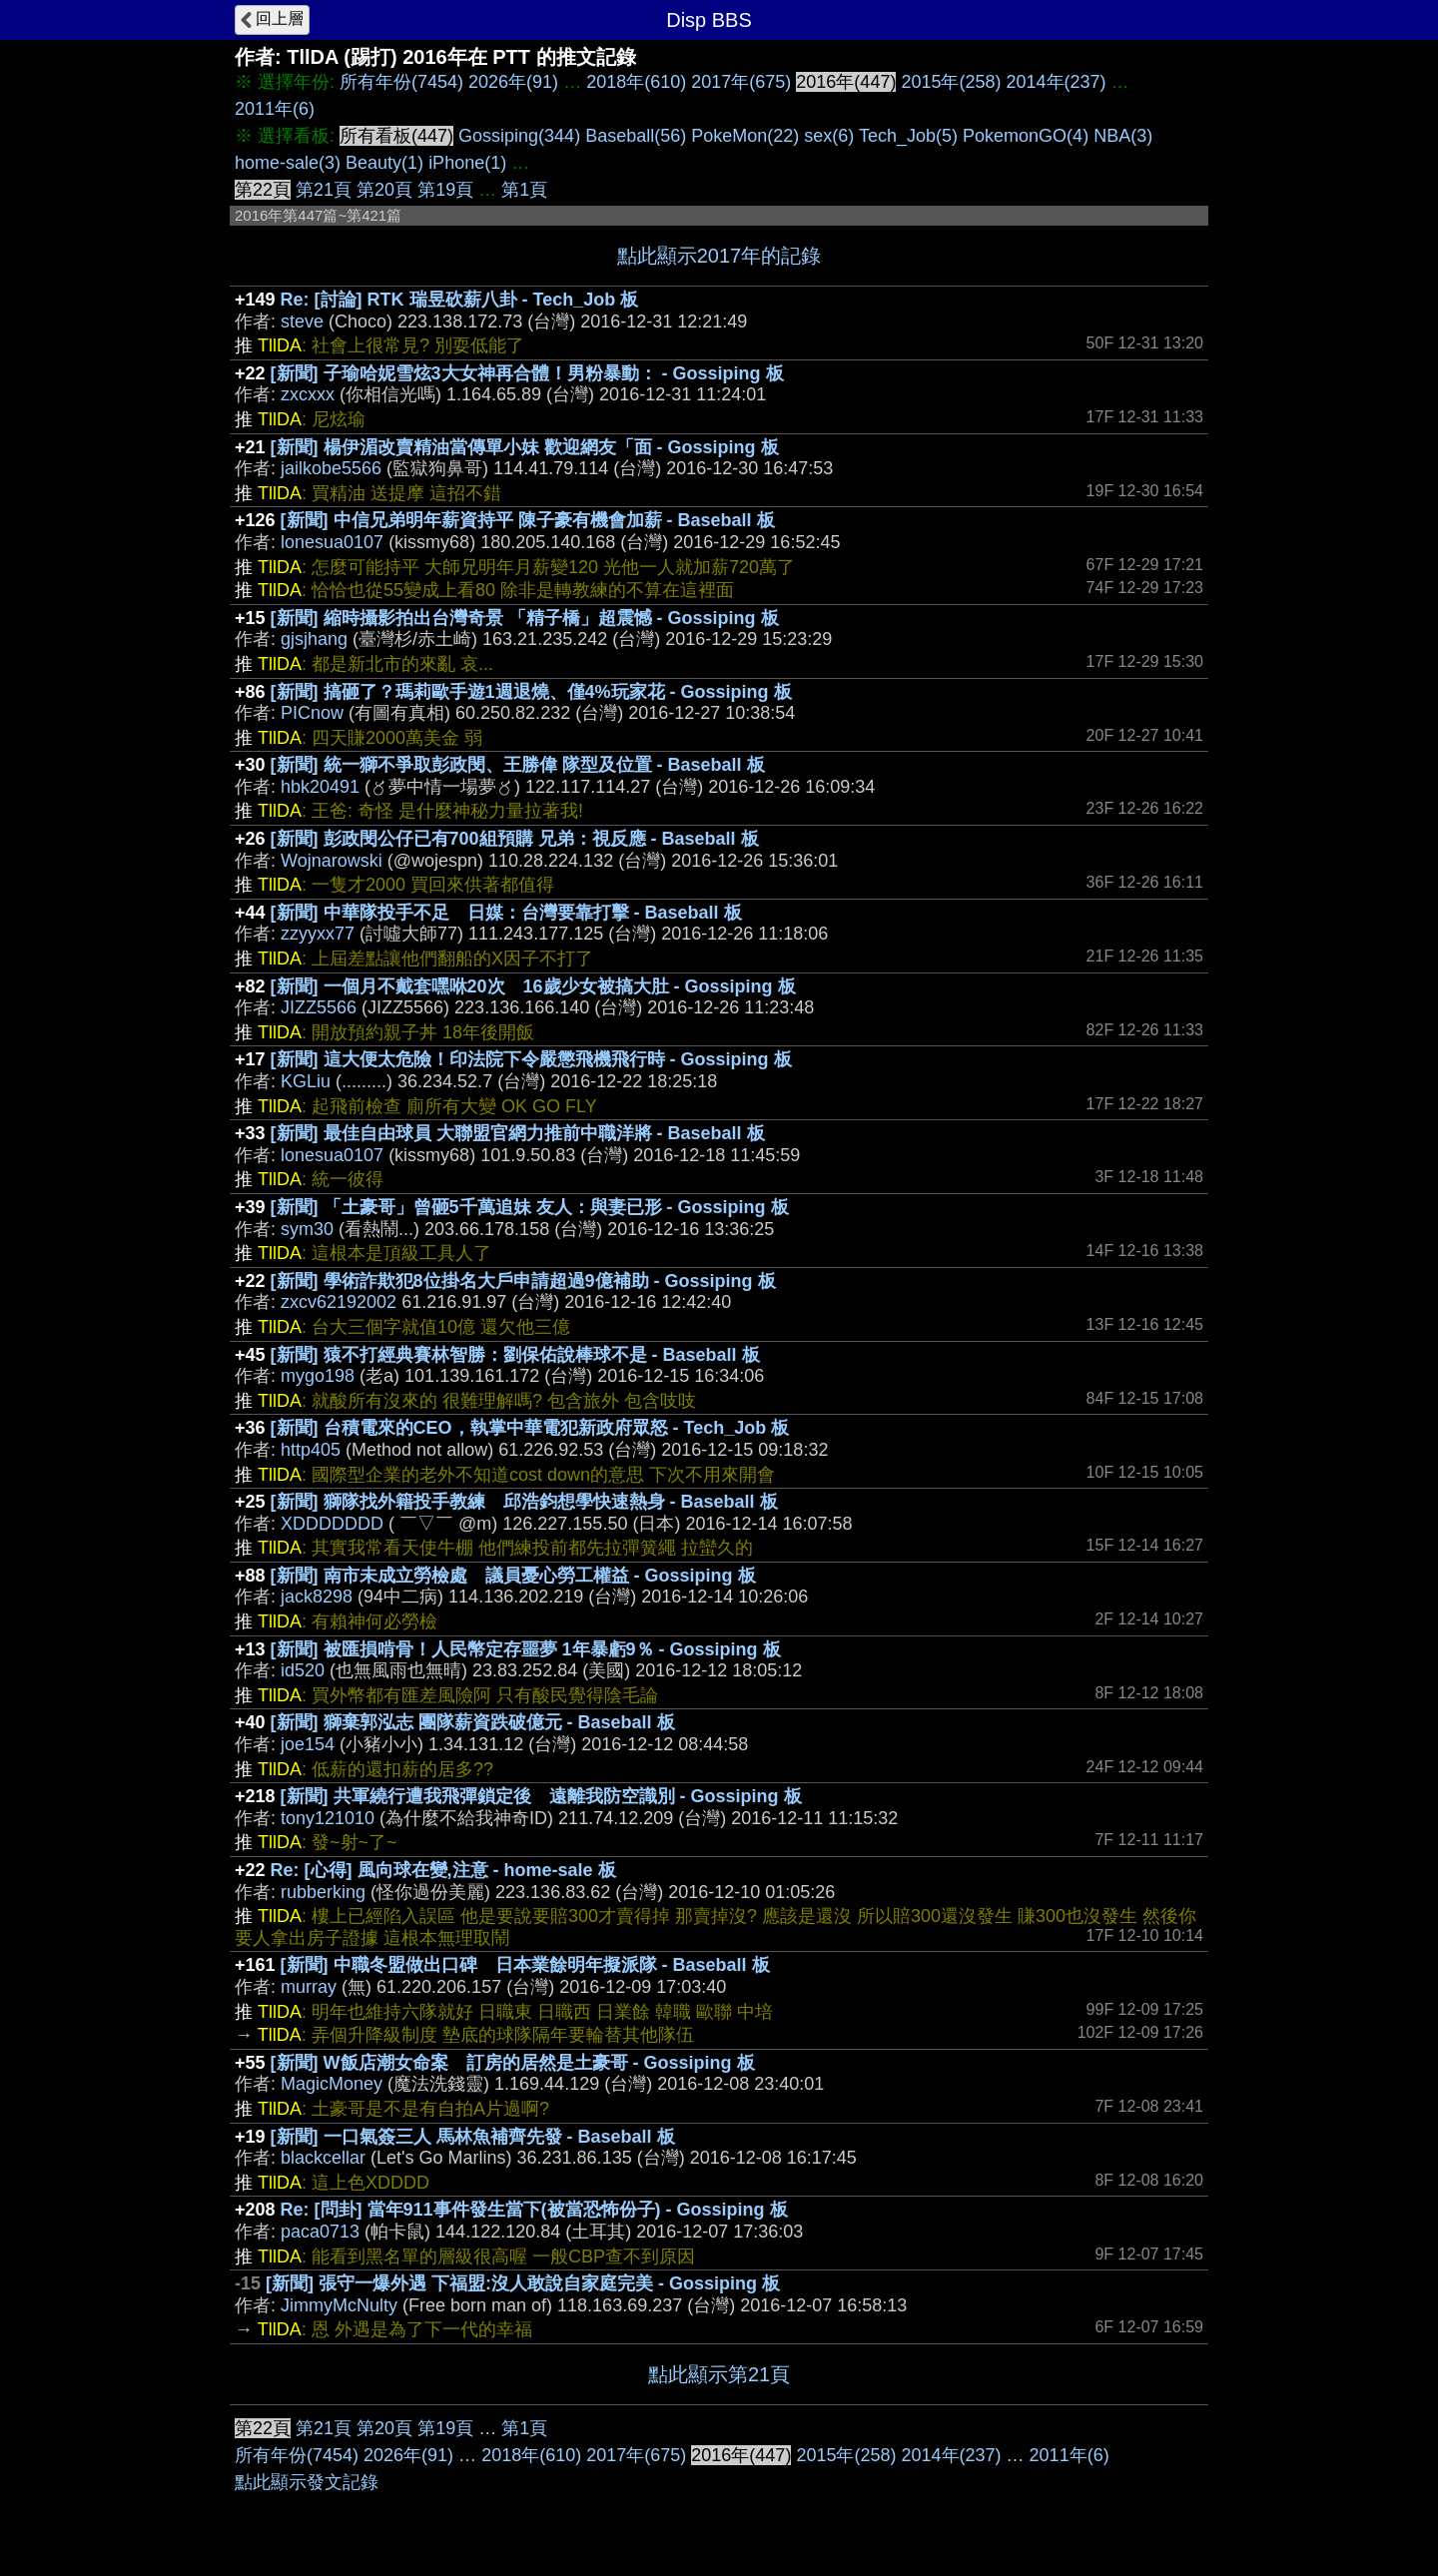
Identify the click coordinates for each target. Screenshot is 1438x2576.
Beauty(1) (384, 163)
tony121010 (327, 1818)
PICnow (312, 713)
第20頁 (384, 190)
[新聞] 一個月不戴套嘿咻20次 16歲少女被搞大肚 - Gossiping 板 (533, 986)
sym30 (307, 1229)
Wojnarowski (331, 861)
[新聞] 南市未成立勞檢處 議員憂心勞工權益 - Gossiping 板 (513, 1576)
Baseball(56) (635, 136)
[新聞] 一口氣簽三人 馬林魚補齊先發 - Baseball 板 (473, 2137)
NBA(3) (1122, 136)
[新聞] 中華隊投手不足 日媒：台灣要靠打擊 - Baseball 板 (506, 913)
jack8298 (317, 1597)
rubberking (323, 1892)
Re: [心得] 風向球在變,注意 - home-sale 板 (443, 1870)
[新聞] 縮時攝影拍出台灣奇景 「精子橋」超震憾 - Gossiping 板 (525, 618)
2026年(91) (513, 82)
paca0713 (320, 2232)
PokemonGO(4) (1025, 136)
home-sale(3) (288, 163)
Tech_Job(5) (908, 136)
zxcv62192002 (338, 1302)
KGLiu (306, 1081)
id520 (303, 1670)
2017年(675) (741, 82)
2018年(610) (636, 82)
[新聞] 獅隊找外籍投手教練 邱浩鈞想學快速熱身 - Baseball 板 (524, 1502)
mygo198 (318, 1376)
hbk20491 (320, 787)
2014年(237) (1056, 82)
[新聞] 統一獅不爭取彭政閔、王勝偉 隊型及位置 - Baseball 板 (518, 765)
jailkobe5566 (331, 468)
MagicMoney (331, 2084)
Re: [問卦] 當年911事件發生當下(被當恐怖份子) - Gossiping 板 (534, 2210)
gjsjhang (314, 639)
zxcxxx (308, 394)
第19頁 (445, 190)
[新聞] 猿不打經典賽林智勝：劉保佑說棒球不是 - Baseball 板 (515, 1355)
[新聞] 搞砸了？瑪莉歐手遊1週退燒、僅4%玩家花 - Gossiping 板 (531, 692)
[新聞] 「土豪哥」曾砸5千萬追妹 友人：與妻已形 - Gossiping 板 (530, 1207)
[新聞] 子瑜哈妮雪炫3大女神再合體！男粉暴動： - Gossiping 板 (527, 373)
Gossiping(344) (519, 136)
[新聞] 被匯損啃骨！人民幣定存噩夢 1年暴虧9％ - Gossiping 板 (526, 1649)
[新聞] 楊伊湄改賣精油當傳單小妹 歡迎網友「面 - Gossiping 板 (525, 447)
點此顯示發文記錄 (306, 2482)
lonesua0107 (332, 542)
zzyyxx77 (318, 934)
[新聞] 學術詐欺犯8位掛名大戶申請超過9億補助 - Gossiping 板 (523, 1281)
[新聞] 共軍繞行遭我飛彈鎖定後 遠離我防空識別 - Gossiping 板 (541, 1796)
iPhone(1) (467, 163)
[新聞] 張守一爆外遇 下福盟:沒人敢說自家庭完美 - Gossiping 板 (523, 2283)
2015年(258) (951, 82)
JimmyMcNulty (339, 2305)
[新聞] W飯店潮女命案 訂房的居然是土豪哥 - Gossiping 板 (513, 2063)
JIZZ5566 (319, 1007)
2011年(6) (275, 109)
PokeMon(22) (745, 136)
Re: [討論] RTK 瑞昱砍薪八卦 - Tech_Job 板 (460, 300)
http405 (311, 1450)
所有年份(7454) (401, 82)
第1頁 (524, 190)
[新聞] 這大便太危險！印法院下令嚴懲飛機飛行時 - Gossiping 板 (531, 1059)
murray (309, 1987)
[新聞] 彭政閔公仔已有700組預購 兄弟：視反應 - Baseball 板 (515, 839)
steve (302, 321)
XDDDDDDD (332, 1524)
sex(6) (829, 136)
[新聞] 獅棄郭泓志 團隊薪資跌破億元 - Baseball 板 (473, 1722)
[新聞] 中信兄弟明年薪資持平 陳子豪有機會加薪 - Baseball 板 (528, 520)
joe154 (308, 1744)
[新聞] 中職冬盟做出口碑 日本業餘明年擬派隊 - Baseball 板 (525, 1965)
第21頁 (324, 190)
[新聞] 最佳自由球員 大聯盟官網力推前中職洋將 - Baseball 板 (518, 1133)
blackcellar (323, 2158)
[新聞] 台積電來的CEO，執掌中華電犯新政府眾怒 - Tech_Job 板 (530, 1428)
